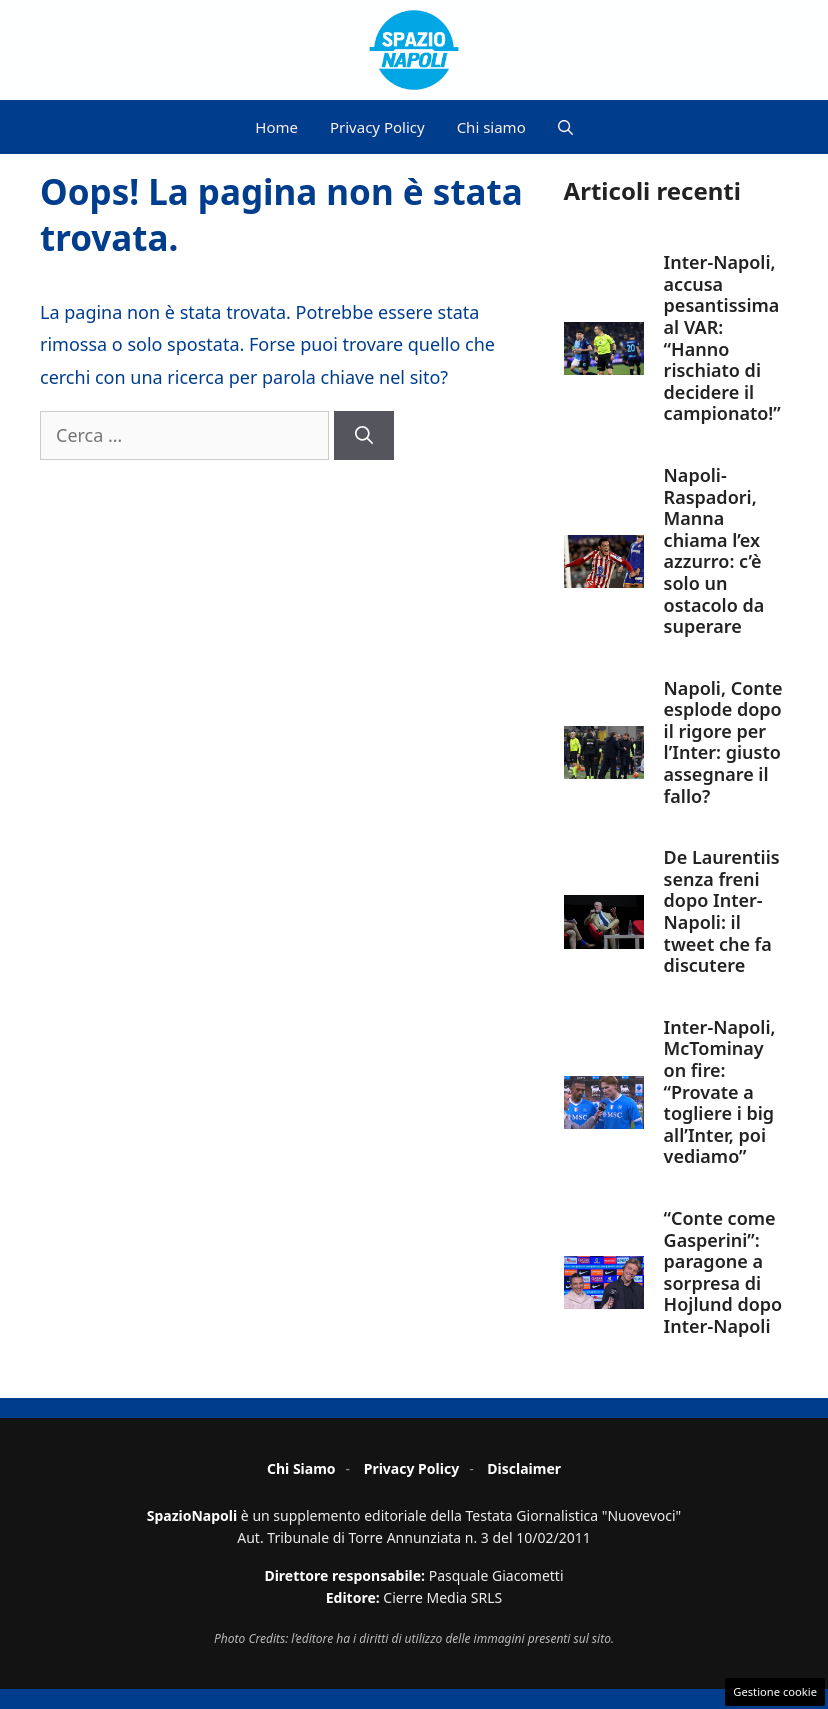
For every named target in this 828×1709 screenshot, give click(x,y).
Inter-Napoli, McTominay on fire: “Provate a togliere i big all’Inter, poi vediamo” (720, 1092)
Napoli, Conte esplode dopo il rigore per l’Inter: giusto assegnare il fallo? (723, 742)
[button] (565, 127)
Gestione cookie (775, 1691)
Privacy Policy (377, 127)
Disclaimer (524, 1468)
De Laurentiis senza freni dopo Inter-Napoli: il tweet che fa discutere (722, 911)
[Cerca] (364, 435)
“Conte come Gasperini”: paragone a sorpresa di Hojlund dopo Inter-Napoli (723, 1272)
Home (276, 127)
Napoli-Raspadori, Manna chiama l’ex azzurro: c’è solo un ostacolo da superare (714, 550)
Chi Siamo (301, 1468)
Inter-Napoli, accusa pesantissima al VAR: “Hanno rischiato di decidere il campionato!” (722, 337)
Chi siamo (491, 127)
